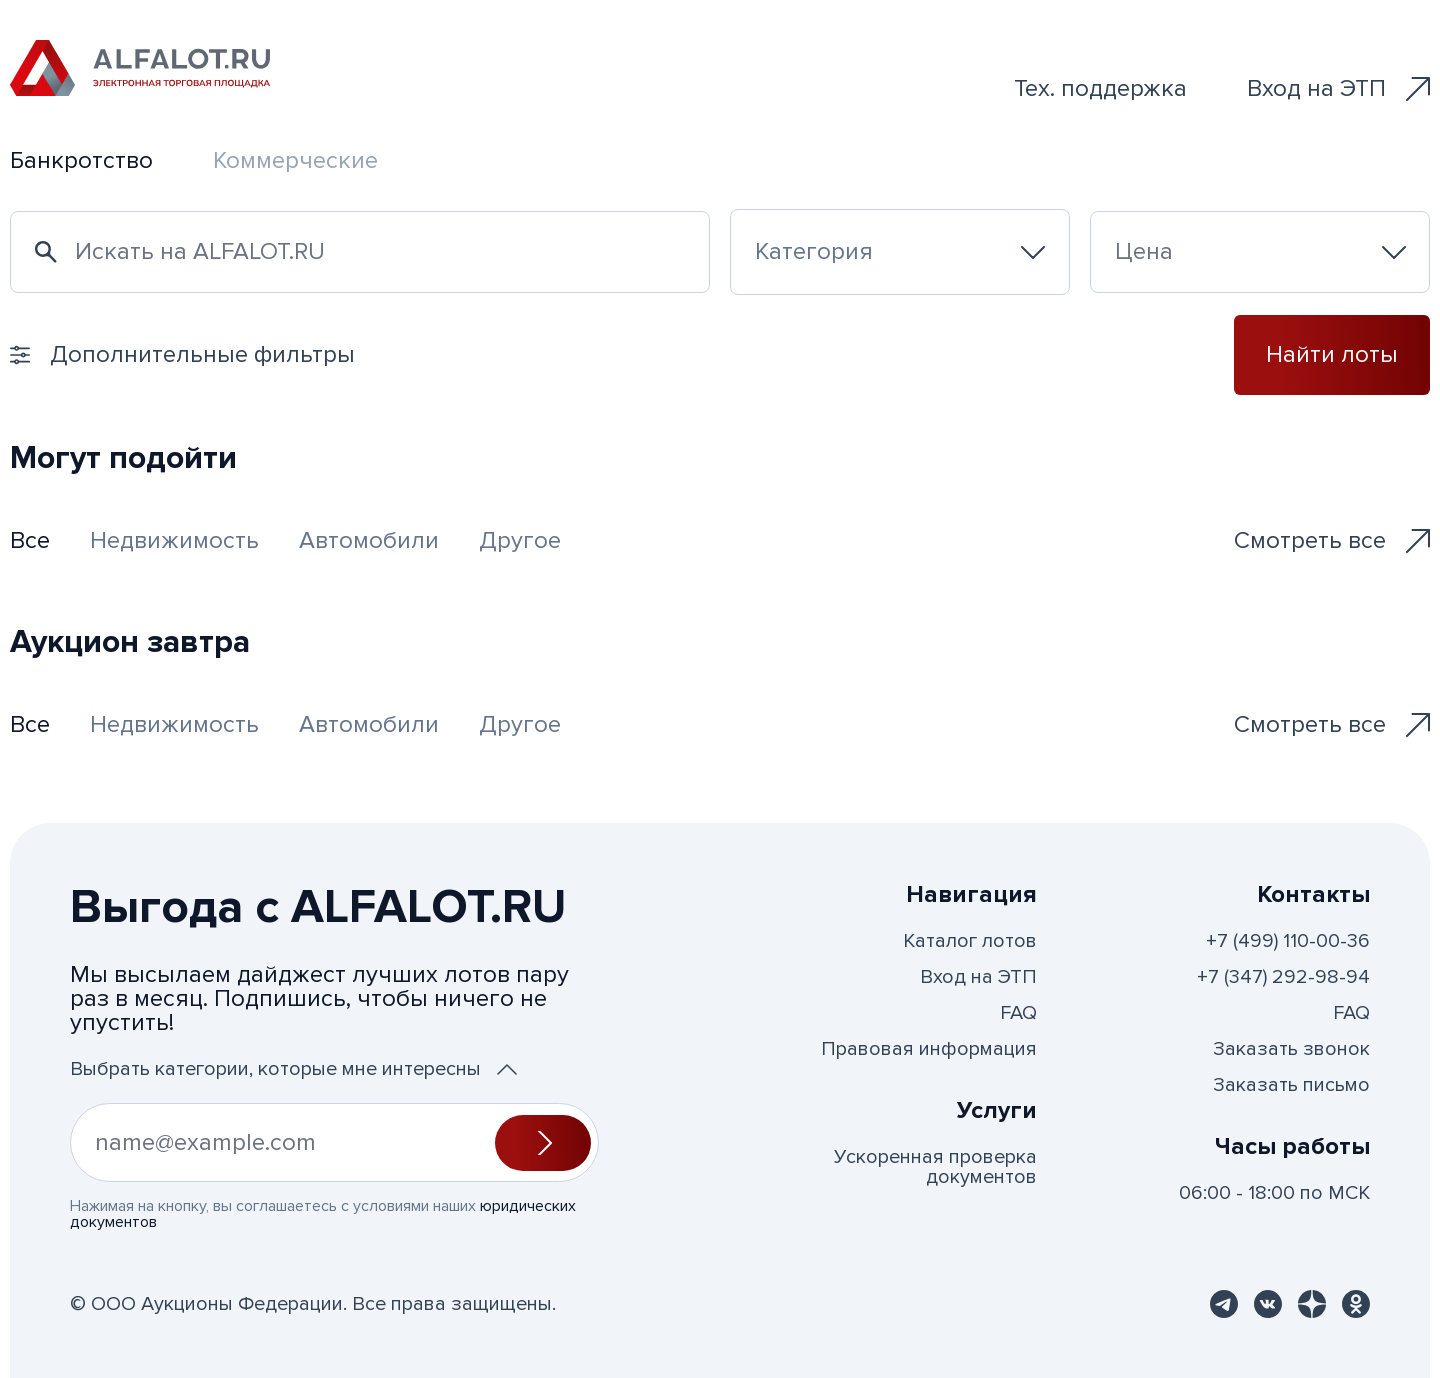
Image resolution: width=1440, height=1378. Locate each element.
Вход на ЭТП (1338, 88)
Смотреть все (1332, 540)
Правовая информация (929, 1049)
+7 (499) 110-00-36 (1288, 941)
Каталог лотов (970, 941)
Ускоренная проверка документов (935, 1167)
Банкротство (81, 160)
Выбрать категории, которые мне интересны (293, 1069)
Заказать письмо (1291, 1085)
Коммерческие (295, 160)
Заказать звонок (1291, 1049)
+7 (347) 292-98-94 (1283, 977)
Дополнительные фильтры (182, 354)
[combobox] (900, 252)
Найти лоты (1332, 354)
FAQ (1018, 1013)
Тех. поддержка (1100, 88)
